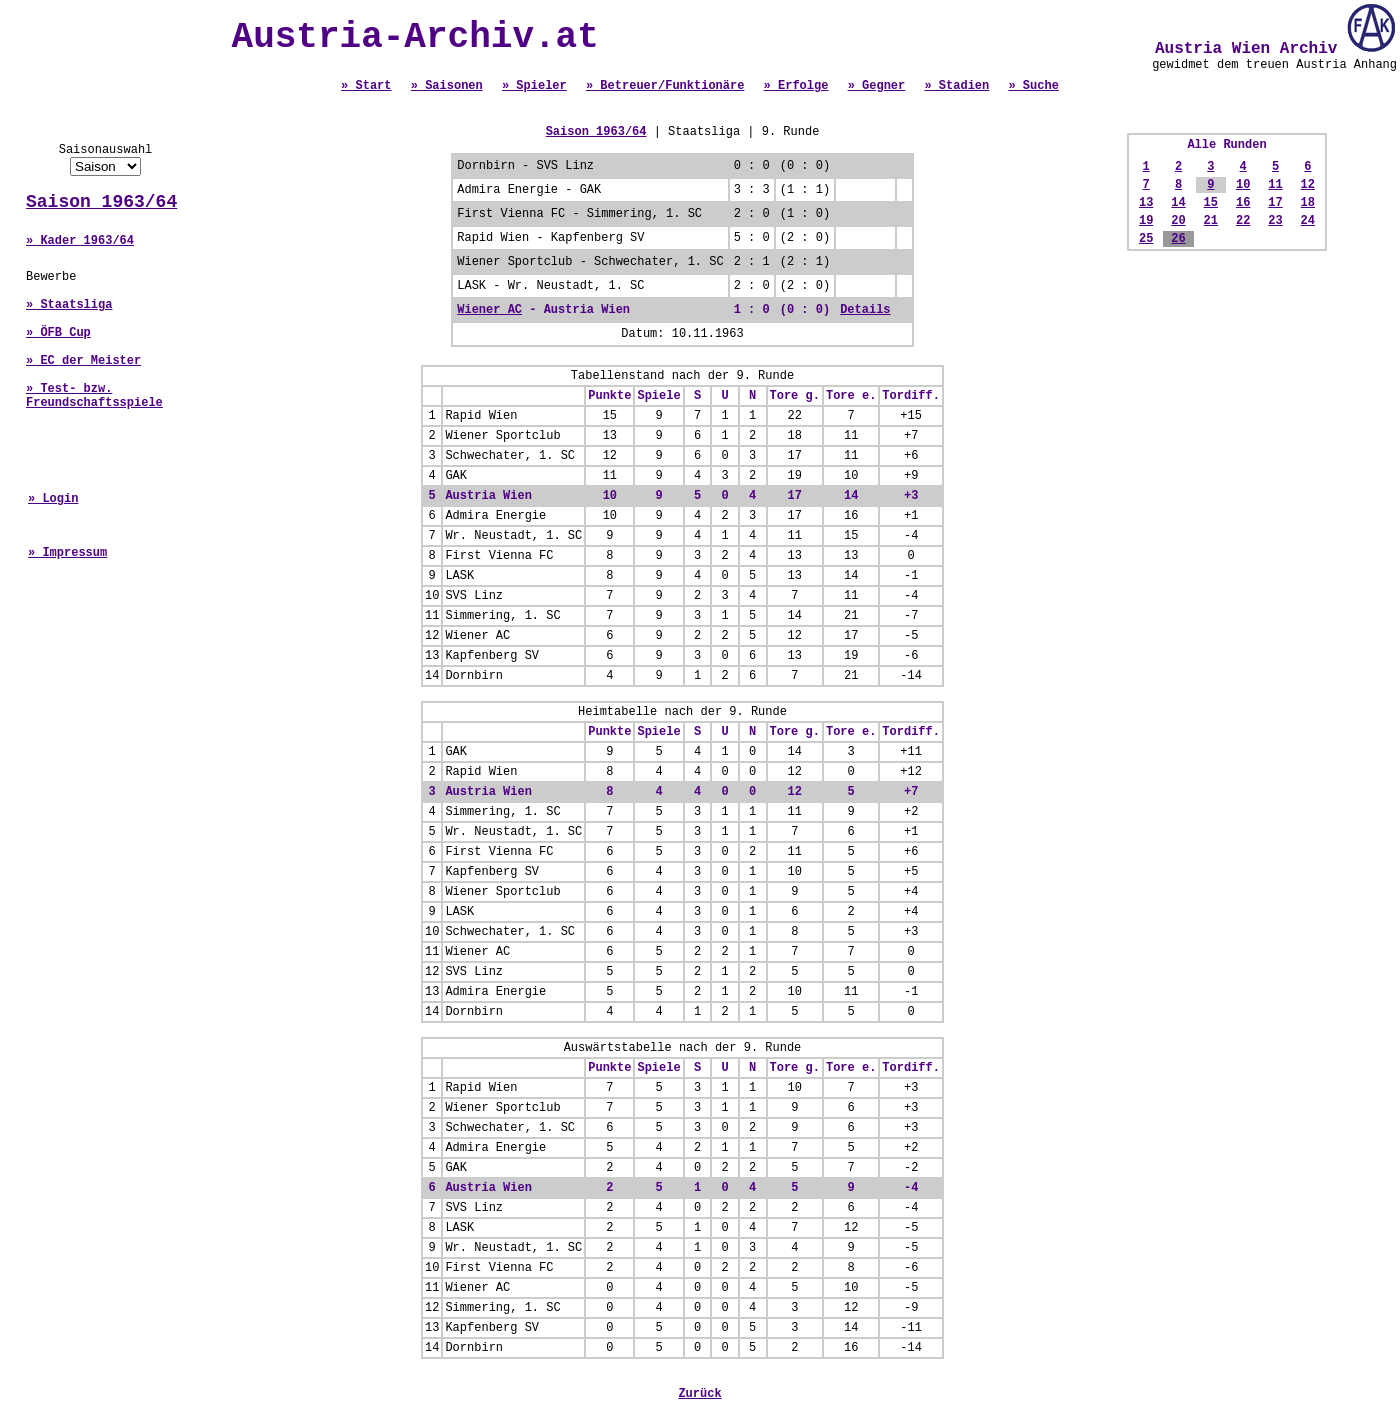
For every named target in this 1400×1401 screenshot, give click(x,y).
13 (1146, 203)
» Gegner (877, 86)
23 (1275, 221)
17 (1275, 203)
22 (1243, 221)
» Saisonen (447, 86)
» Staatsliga (69, 305)
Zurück (699, 1394)
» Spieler (534, 86)
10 (1243, 185)
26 (1178, 239)
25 (1146, 239)
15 (1211, 203)
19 (1146, 221)
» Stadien (956, 86)
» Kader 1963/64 (80, 241)
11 (1275, 185)
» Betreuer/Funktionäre (665, 86)
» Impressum (67, 553)
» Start (366, 86)
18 (1308, 203)
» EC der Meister (83, 361)
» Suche (1033, 86)
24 (1308, 221)
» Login (53, 499)
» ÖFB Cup (58, 333)
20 (1178, 221)
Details (865, 310)
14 (1178, 203)
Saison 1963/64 (101, 202)
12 (1308, 185)
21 (1211, 221)
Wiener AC (489, 310)
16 (1243, 203)
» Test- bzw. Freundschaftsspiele (94, 396)
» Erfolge (796, 86)
